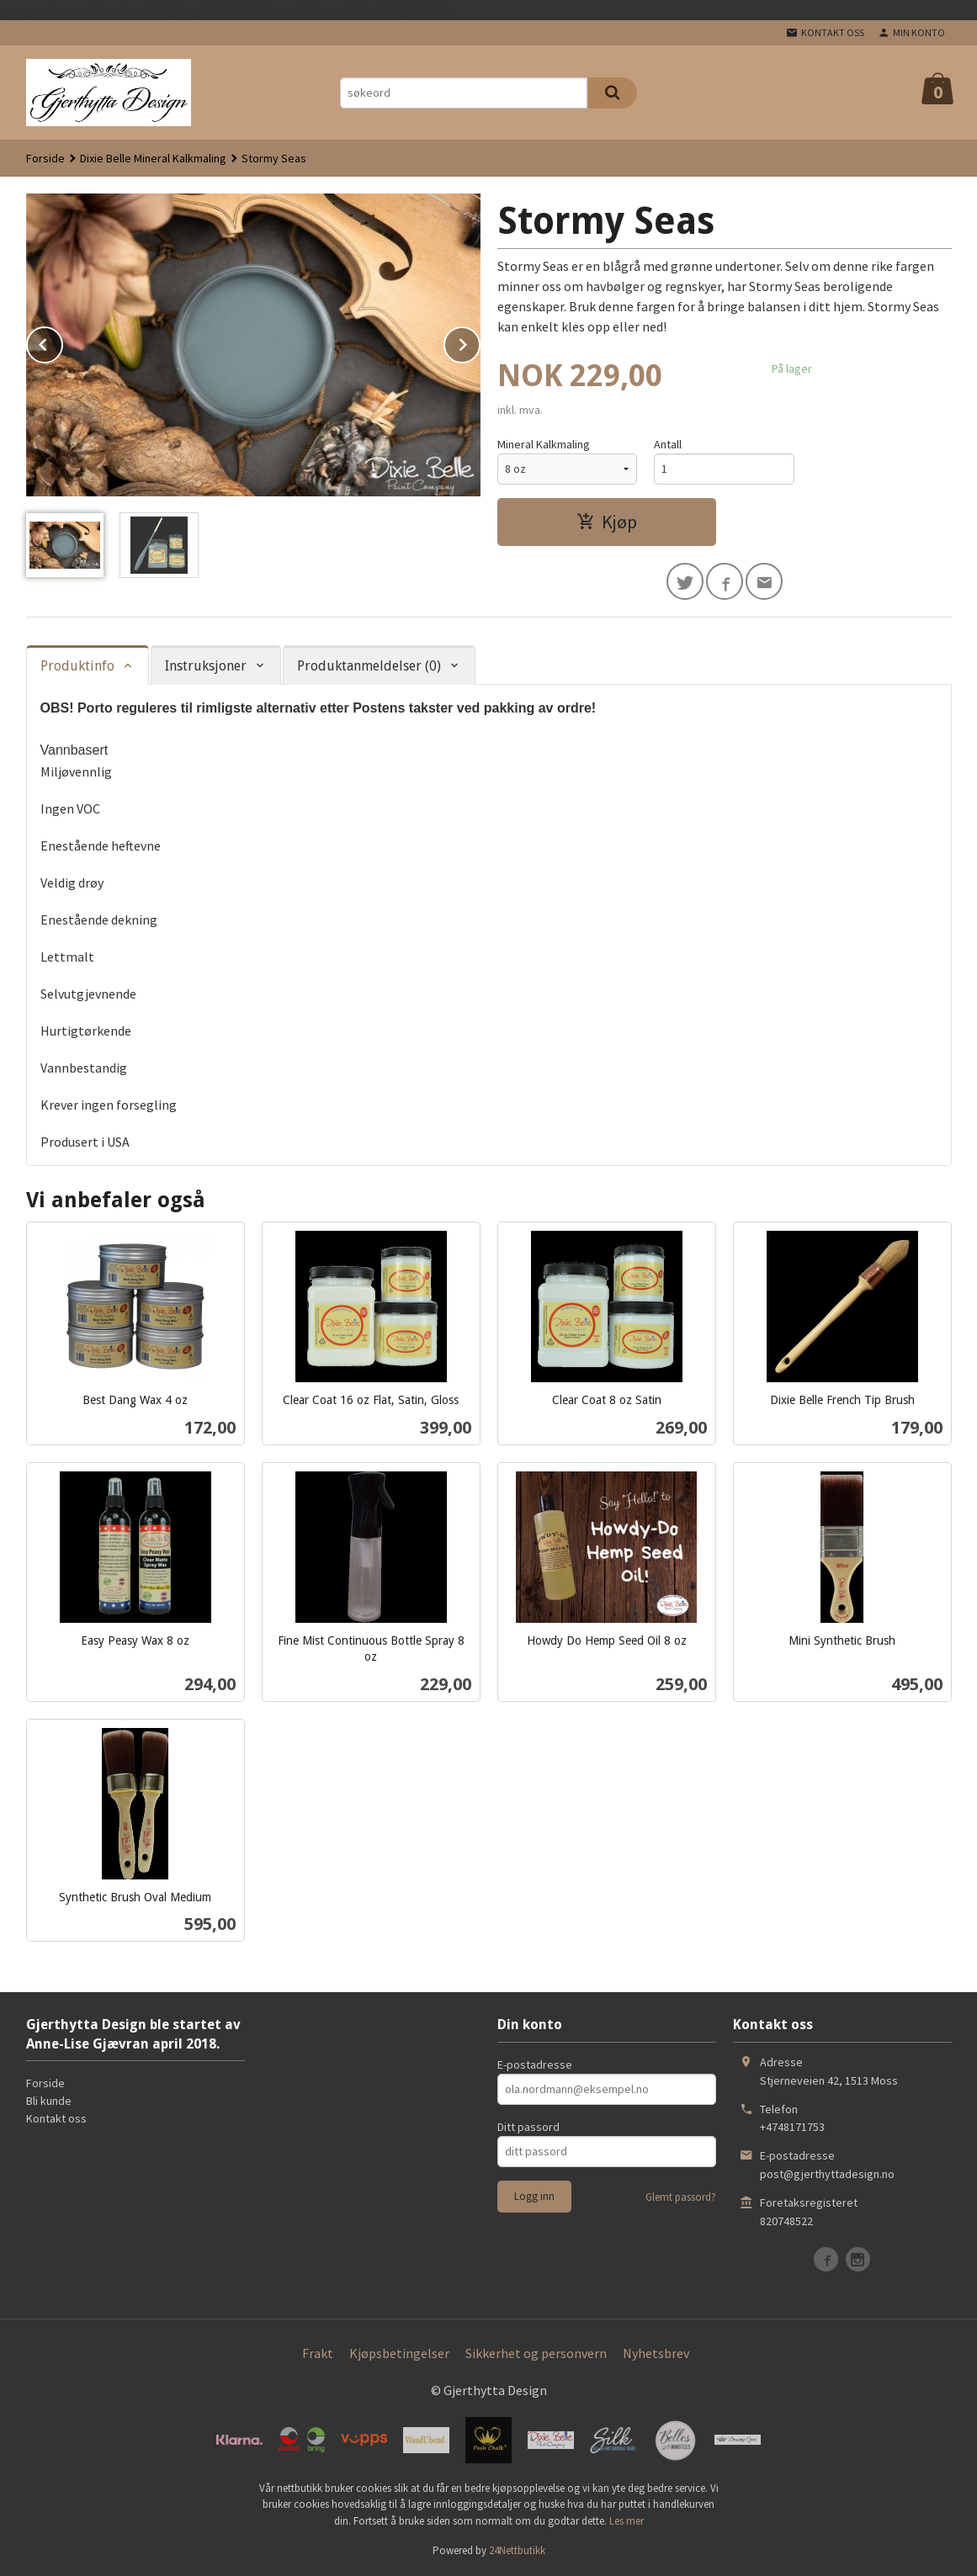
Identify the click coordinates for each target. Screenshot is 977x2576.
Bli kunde (49, 2100)
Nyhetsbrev (656, 2353)
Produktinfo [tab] (77, 666)
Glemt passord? (680, 2197)
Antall (668, 444)
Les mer (626, 2521)
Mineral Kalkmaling (543, 444)
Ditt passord (528, 2126)
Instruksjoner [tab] (206, 666)
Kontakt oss (56, 2118)
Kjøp (606, 521)
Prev (62, 341)
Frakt (317, 2353)
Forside (45, 158)
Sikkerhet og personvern (536, 2353)
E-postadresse (534, 2064)
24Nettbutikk (517, 2550)
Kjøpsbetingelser (399, 2353)
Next (480, 341)
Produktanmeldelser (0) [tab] (369, 666)
